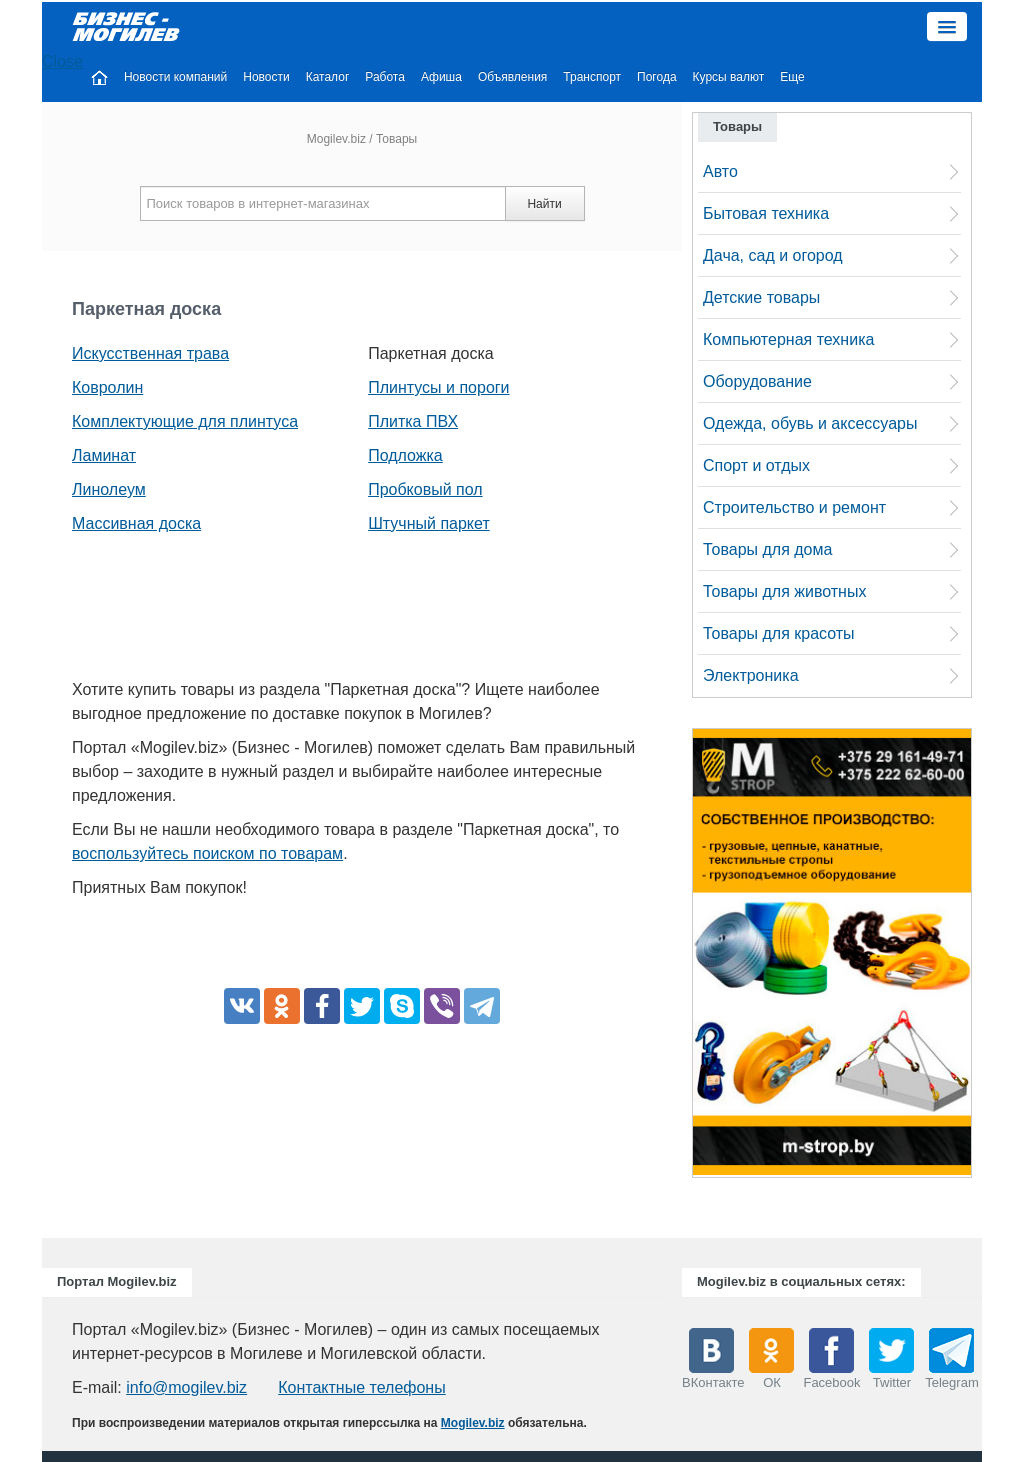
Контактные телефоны (361, 1387)
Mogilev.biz (336, 139)
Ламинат (104, 455)
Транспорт (592, 77)
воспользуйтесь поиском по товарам (207, 853)
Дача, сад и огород (773, 255)
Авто (720, 171)
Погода (657, 77)
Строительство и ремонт (794, 507)
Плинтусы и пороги (438, 387)
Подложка (405, 455)
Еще (792, 77)
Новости (266, 77)
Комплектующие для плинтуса (185, 421)
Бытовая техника (766, 213)
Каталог (328, 77)
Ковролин (107, 387)
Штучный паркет (429, 523)
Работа (385, 77)
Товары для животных (784, 591)
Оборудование (757, 381)
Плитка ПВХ (413, 421)
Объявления (512, 77)
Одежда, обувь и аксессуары (810, 423)
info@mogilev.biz (186, 1387)
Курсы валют (729, 77)
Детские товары (761, 297)
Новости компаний (175, 77)
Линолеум (109, 489)
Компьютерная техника (788, 339)
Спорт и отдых (756, 465)
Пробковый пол (425, 489)
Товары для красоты (779, 633)
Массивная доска (136, 523)
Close (62, 61)
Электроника (751, 675)
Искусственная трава (150, 353)
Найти (544, 204)
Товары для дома (767, 549)
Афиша (441, 77)
